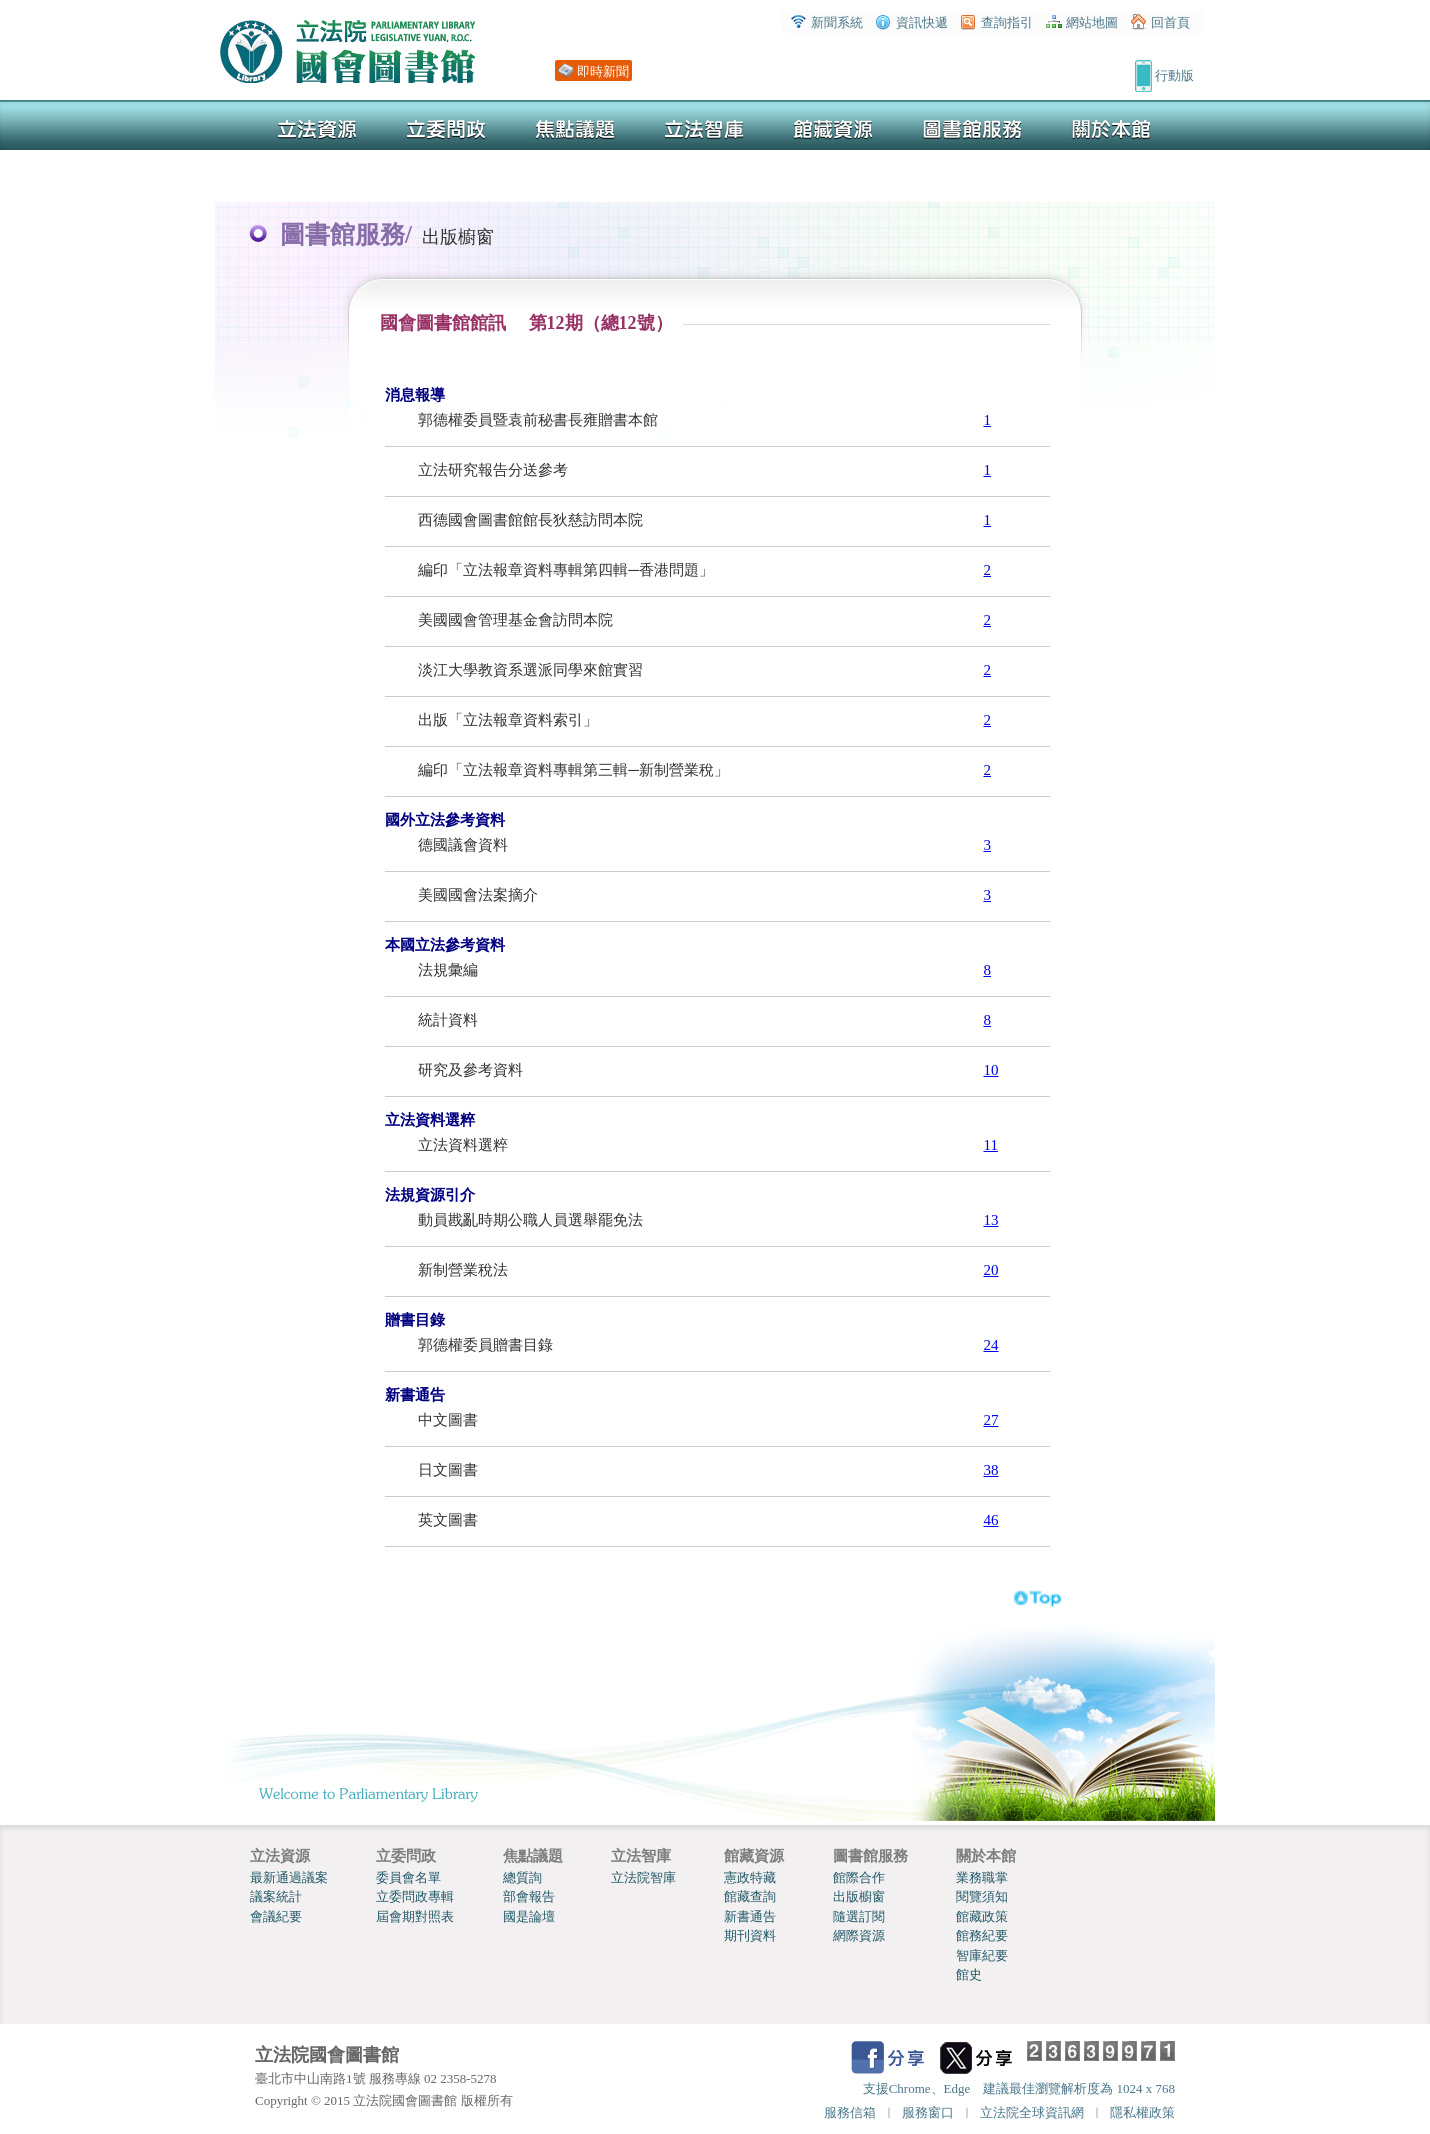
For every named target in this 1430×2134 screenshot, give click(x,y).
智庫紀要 (982, 1955)
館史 (969, 1974)
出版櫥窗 (859, 1896)
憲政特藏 (750, 1877)
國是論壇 (529, 1916)
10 (991, 1070)
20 (991, 1270)
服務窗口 (928, 2112)
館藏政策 (982, 1916)
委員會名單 (408, 1877)
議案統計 (276, 1896)
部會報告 (529, 1896)
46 (991, 1520)
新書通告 (750, 1916)
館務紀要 (982, 1935)
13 (991, 1220)
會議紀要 (276, 1916)
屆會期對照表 (415, 1916)
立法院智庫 (643, 1877)
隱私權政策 (1142, 2112)
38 (991, 1470)
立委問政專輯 (415, 1896)
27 (991, 1420)
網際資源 (859, 1935)
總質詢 (522, 1877)
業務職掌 (982, 1877)
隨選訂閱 (859, 1916)
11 (991, 1145)
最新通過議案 (289, 1877)
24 (991, 1345)
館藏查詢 (750, 1896)
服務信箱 (850, 2112)
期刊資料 (750, 1935)
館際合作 (859, 1877)
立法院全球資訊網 (1032, 2112)
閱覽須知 (982, 1896)
